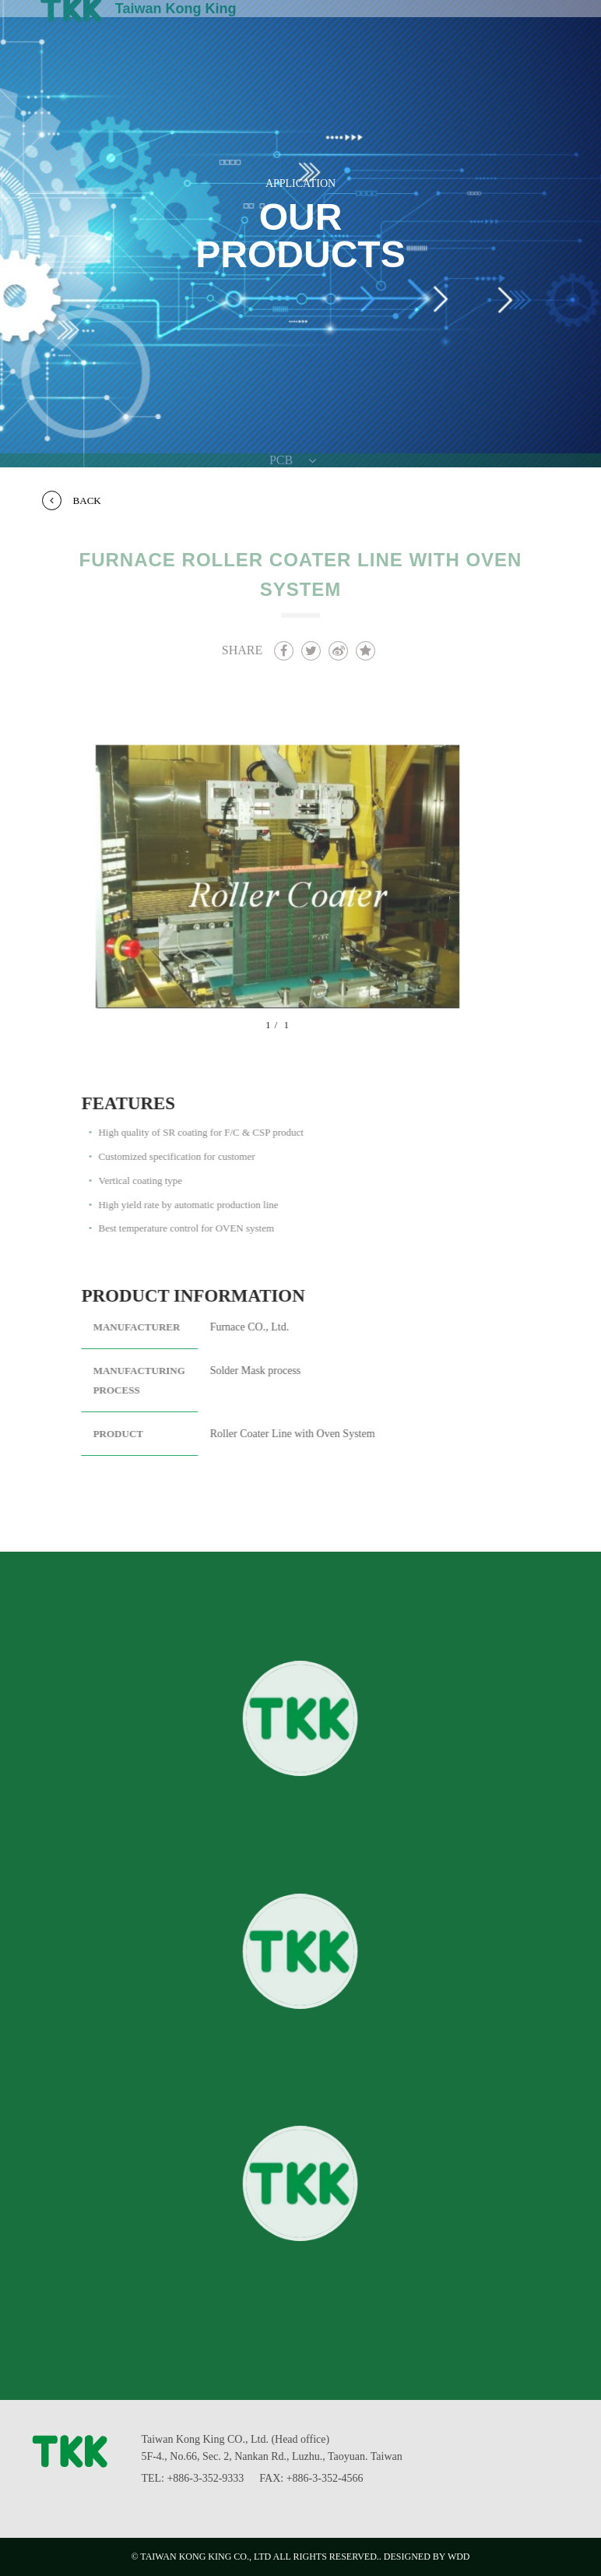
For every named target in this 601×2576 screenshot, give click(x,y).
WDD (459, 2556)
